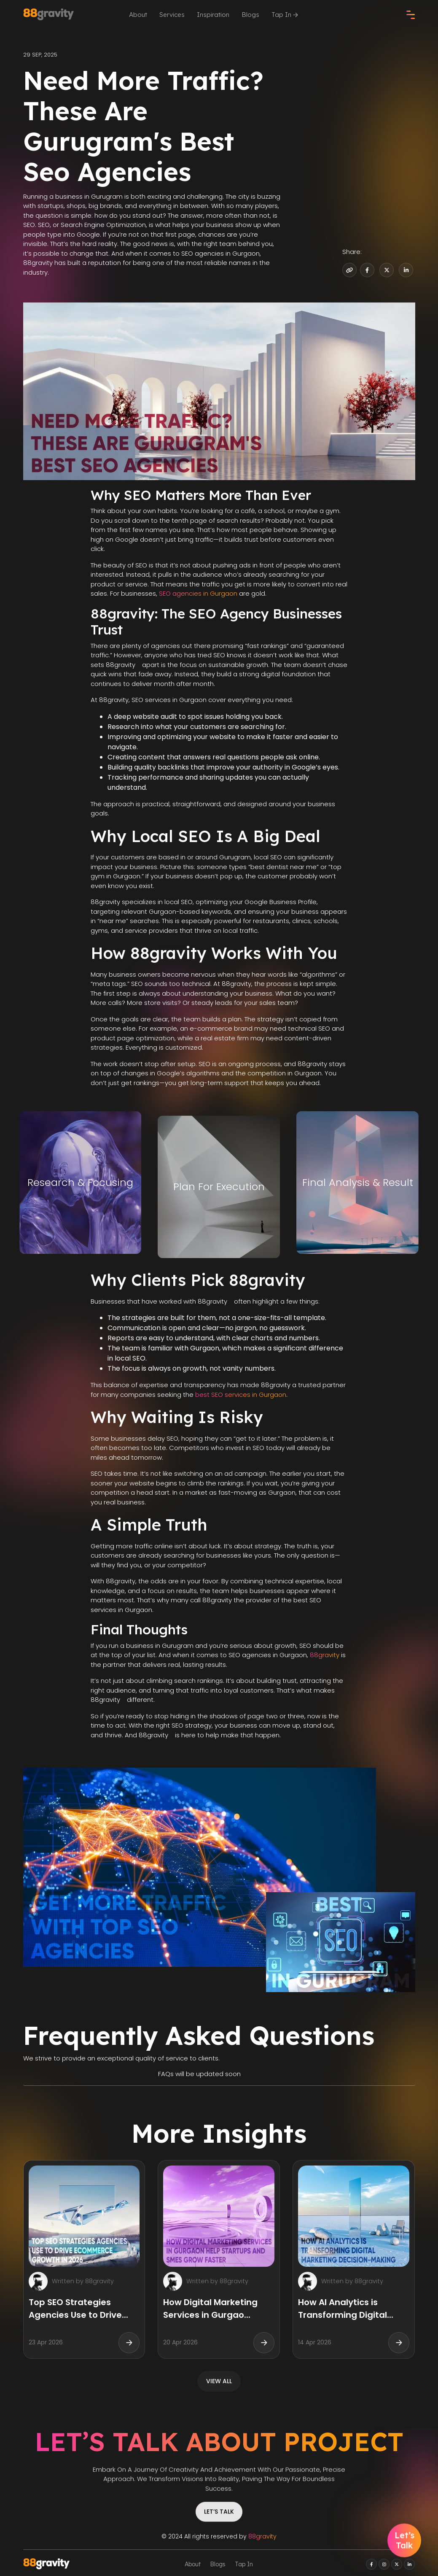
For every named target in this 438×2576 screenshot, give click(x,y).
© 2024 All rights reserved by (219, 2536)
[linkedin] (409, 2564)
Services (172, 15)
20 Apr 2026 (180, 2342)
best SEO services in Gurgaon (240, 1394)
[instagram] (384, 2564)
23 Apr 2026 (46, 2342)
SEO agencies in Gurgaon (198, 593)
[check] (410, 15)
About (138, 15)
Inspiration (213, 15)
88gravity (324, 1654)
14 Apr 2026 (314, 2342)
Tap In (284, 15)
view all (219, 2381)
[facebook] (371, 2564)
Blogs (250, 15)
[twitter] (396, 2564)
